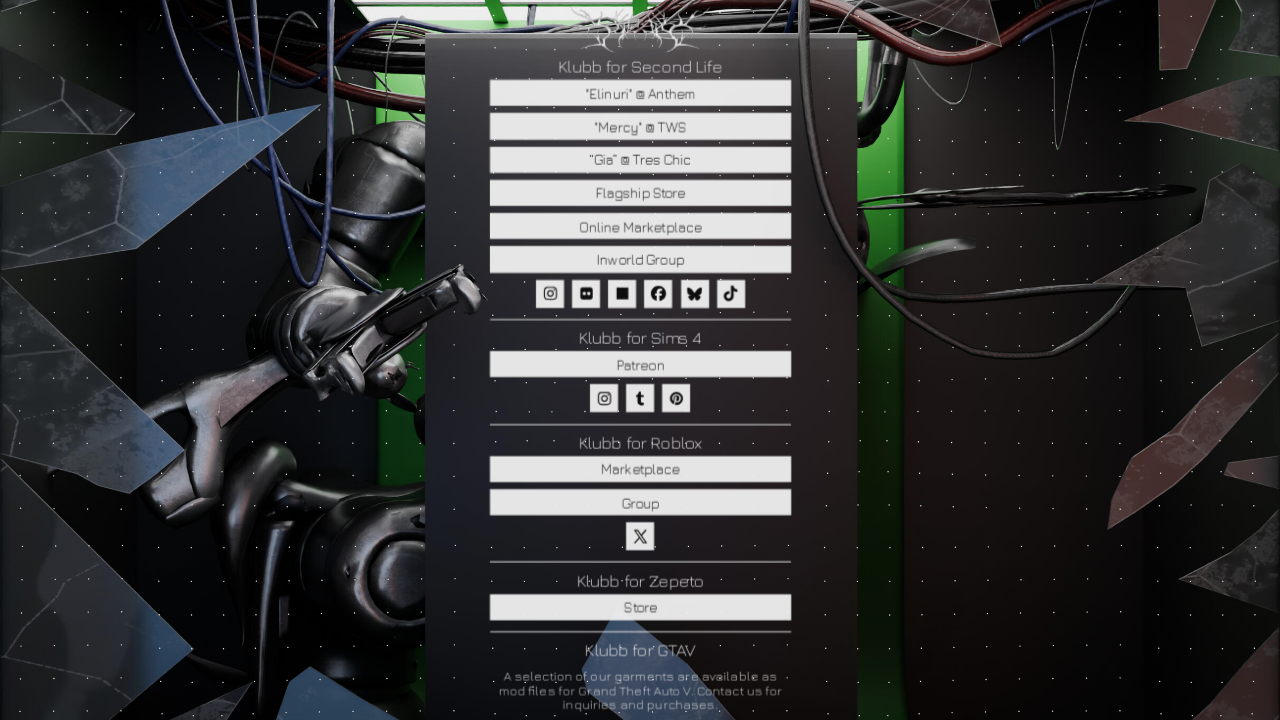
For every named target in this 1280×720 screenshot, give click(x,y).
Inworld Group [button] (639, 259)
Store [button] (639, 607)
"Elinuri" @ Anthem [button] (640, 92)
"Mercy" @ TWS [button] (640, 126)
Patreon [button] (640, 364)
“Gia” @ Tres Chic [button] (640, 159)
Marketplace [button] (639, 469)
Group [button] (640, 502)
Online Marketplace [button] (639, 226)
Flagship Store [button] (640, 192)
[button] (549, 294)
